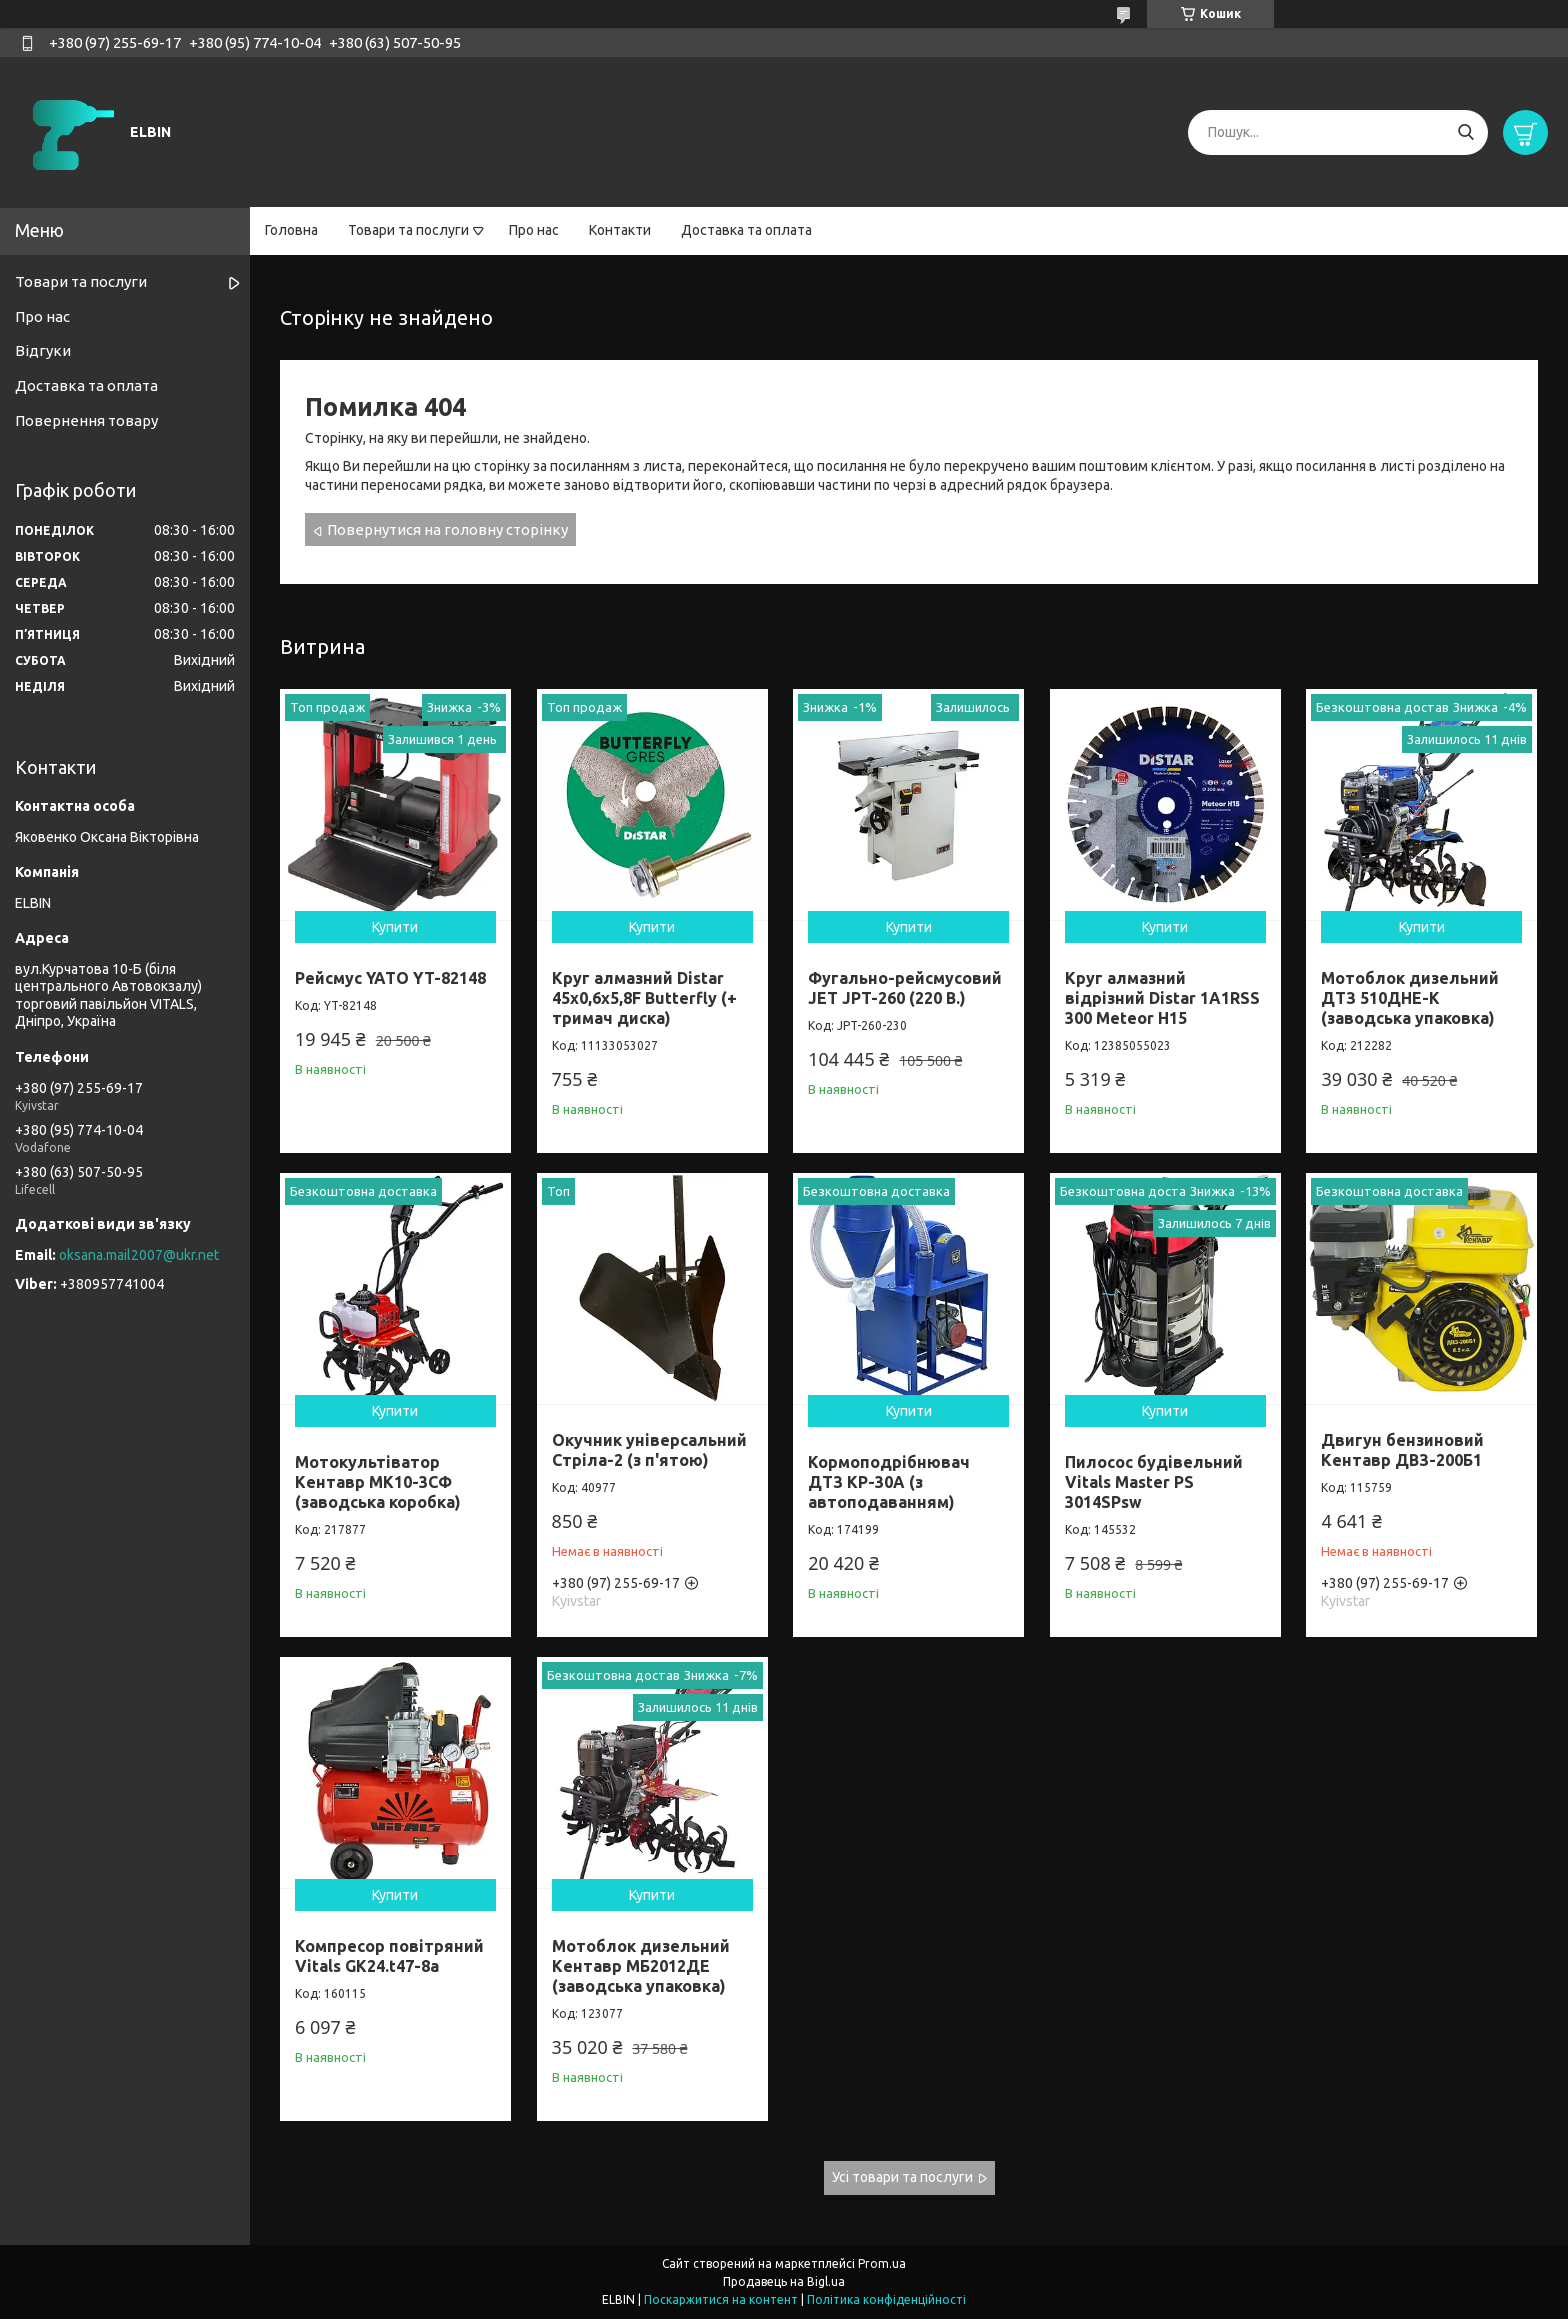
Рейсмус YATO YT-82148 (390, 978)
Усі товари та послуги (902, 2177)
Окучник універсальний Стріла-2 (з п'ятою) (649, 1450)
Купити (395, 927)
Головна (291, 230)
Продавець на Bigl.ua (784, 2281)
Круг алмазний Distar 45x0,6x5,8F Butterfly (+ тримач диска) (644, 998)
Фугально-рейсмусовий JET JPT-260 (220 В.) (905, 988)
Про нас (534, 230)
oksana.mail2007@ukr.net (139, 1255)
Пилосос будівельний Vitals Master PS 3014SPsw (1154, 1482)
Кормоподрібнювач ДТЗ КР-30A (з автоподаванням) (889, 1482)
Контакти (620, 230)
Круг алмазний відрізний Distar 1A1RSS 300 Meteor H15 (1162, 998)
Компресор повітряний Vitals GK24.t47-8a (389, 1956)
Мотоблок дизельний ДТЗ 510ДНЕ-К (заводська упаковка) (1410, 998)
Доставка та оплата (746, 230)
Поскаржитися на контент (721, 2299)
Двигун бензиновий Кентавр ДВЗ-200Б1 (1402, 1450)
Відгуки (43, 350)
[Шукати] (1465, 132)
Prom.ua (882, 2263)
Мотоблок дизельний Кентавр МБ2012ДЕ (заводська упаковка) (641, 1966)
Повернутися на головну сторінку (447, 529)
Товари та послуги (408, 230)
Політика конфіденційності (886, 2299)
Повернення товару (86, 420)
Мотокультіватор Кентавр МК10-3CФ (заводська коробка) (378, 1482)
